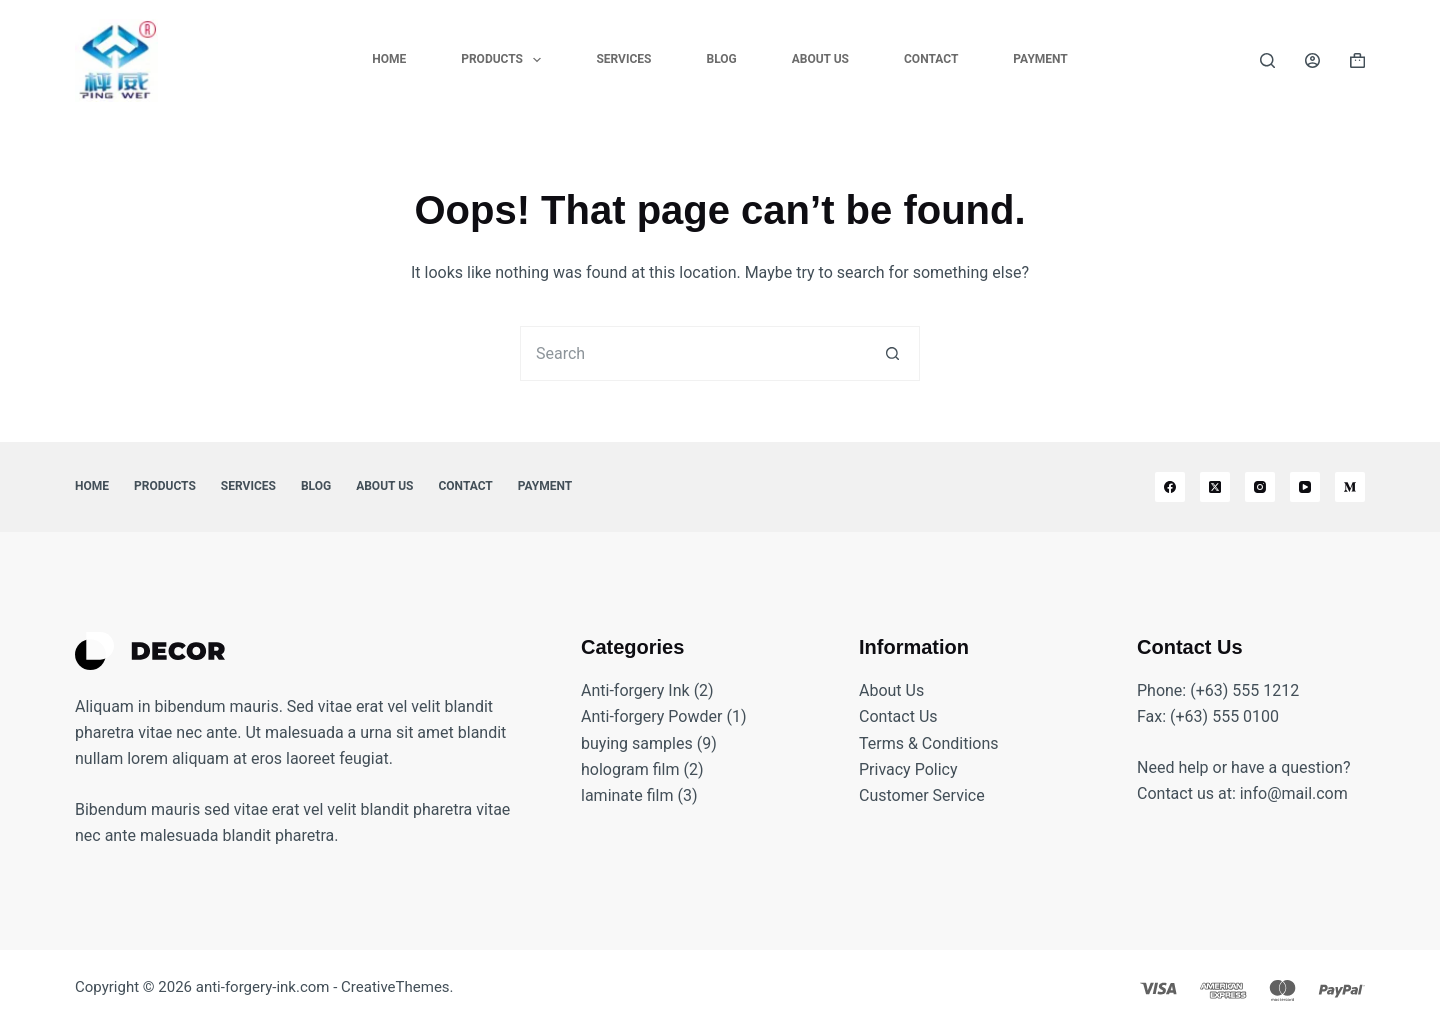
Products (505, 60)
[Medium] (1350, 487)
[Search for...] (692, 353)
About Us (820, 59)
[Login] (1312, 60)
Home (389, 59)
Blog (721, 59)
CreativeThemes (395, 987)
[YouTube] (1305, 487)
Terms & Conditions (929, 743)
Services (623, 59)
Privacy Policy (908, 769)
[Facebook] (1170, 487)
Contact (931, 59)
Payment (1040, 59)
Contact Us (898, 716)
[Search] (1267, 60)
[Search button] (892, 353)
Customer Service (922, 795)
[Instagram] (1260, 487)
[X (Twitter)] (1215, 487)
